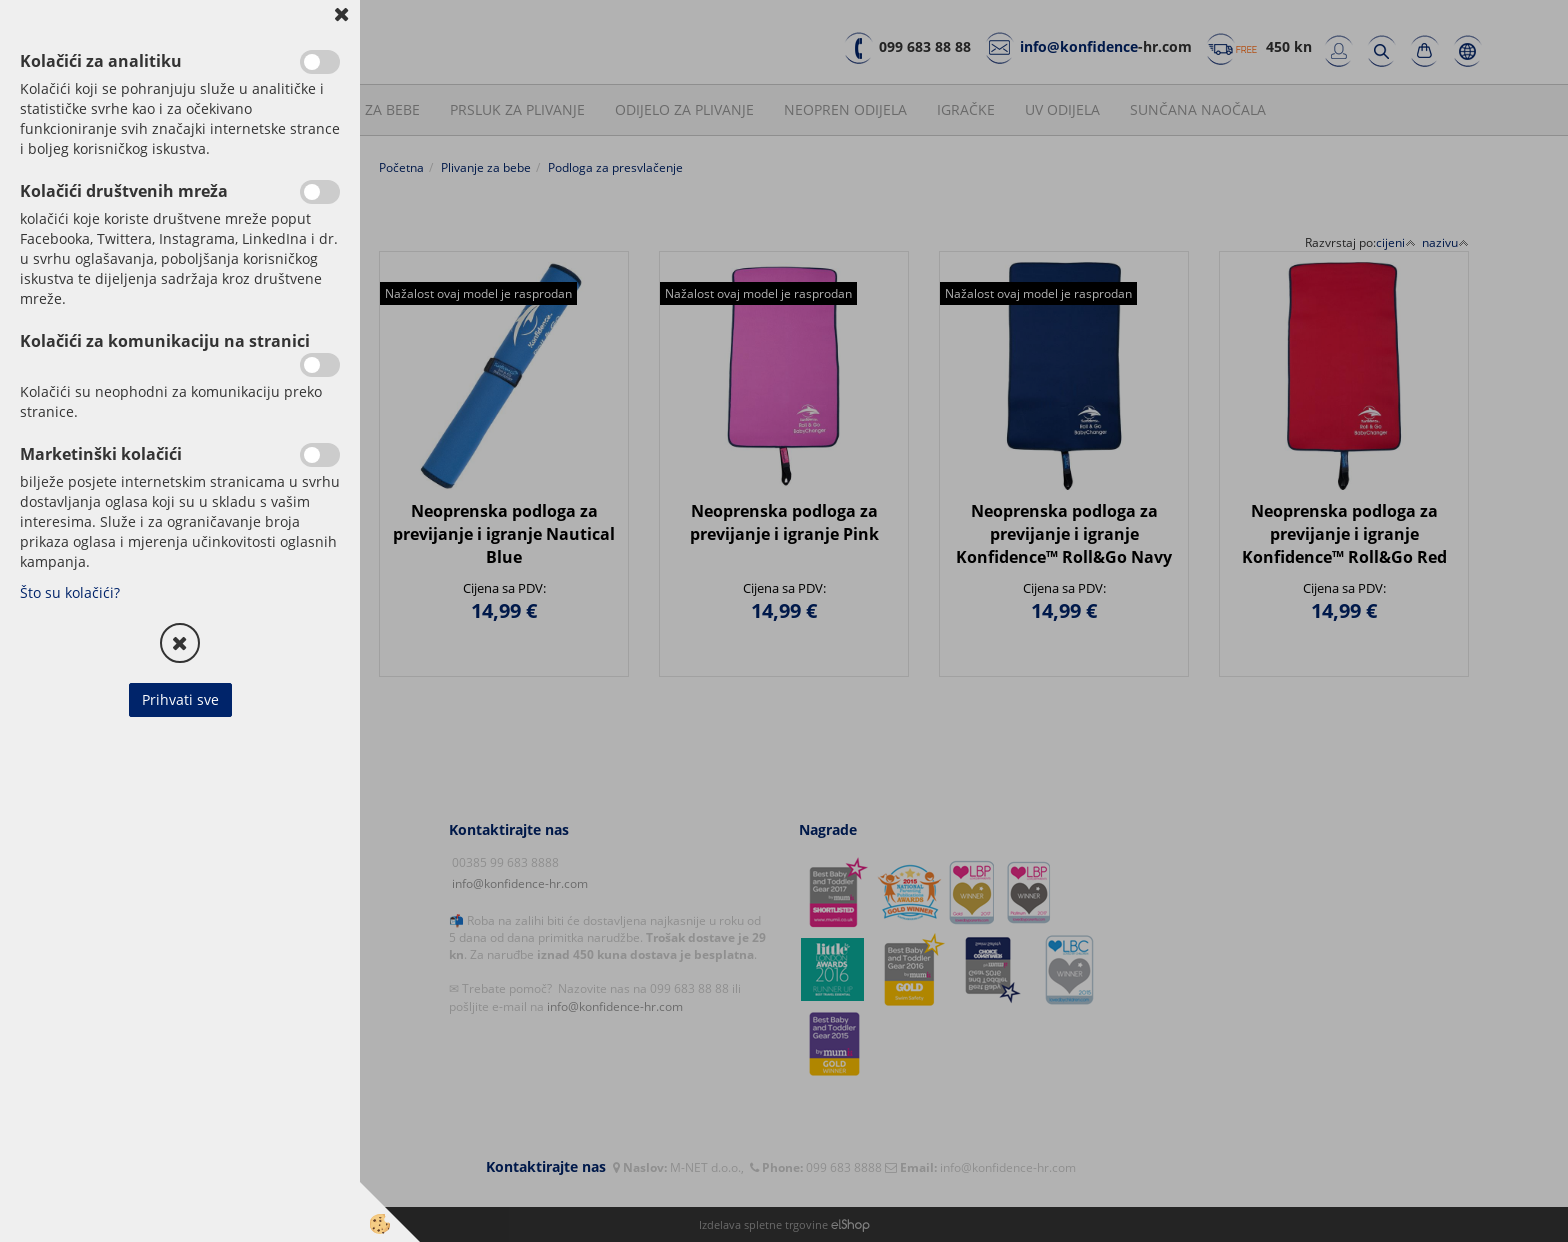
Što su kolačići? (70, 592)
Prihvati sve (180, 699)
